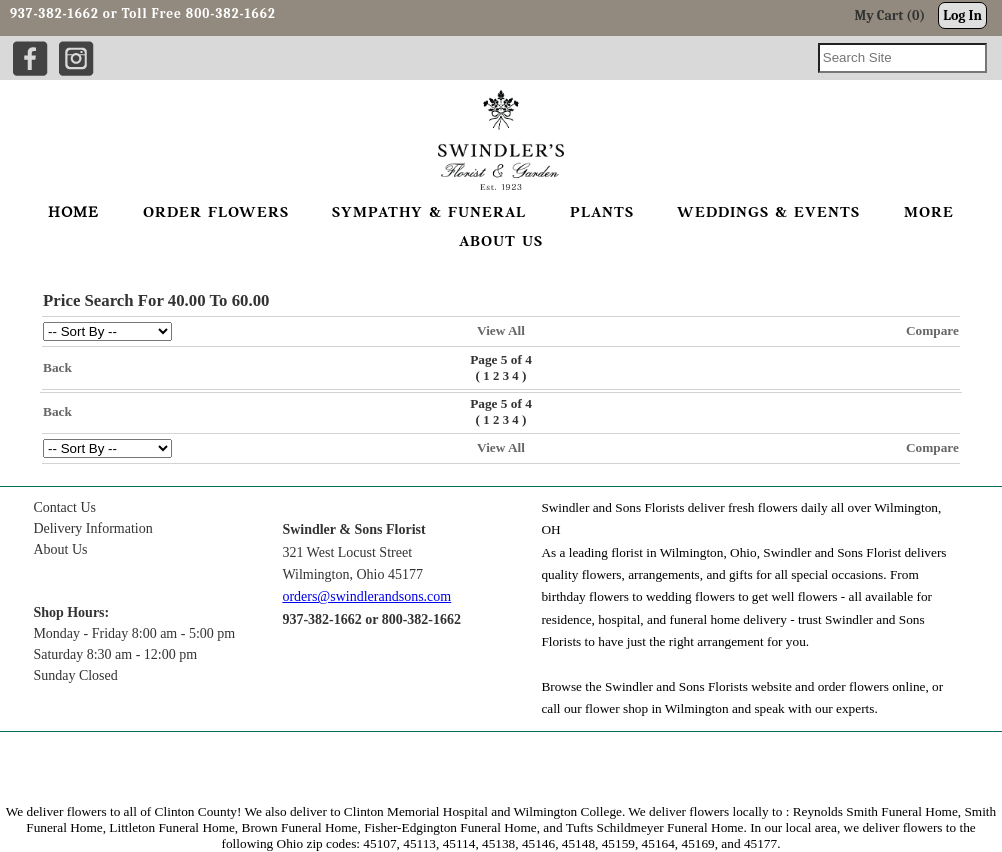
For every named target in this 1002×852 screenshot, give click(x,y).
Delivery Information (92, 528)
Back (57, 367)
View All (501, 330)
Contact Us (64, 507)
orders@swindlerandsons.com (366, 596)
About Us (60, 549)
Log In (962, 15)
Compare (932, 330)
